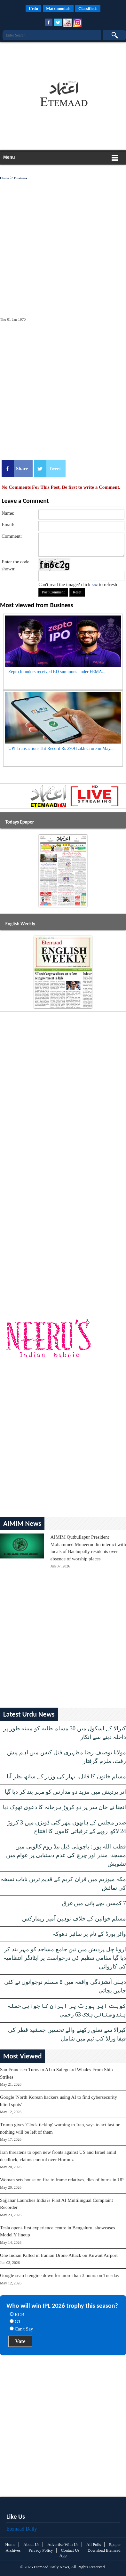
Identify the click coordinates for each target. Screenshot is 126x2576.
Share (22, 468)
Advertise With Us (62, 2544)
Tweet (55, 468)
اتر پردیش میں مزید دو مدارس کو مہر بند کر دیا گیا (65, 1792)
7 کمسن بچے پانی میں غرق (94, 1903)
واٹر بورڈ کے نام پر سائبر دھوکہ (89, 1934)
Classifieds (87, 8)
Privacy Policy (40, 2550)
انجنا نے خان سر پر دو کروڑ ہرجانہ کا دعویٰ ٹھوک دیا (64, 1807)
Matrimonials (58, 8)
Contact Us (70, 2550)
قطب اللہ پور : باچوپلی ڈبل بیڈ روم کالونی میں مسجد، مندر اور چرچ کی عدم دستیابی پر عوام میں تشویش (66, 1855)
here (95, 585)
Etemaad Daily (21, 2529)
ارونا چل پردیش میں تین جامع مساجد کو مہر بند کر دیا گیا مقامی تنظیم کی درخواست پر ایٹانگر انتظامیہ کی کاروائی (64, 1958)
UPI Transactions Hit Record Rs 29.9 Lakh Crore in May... (61, 748)
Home (4, 178)
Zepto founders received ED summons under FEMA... (57, 671)
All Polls (93, 2544)
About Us (31, 2544)
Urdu (33, 8)
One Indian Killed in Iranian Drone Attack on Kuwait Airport (59, 2255)
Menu (9, 157)
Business (20, 178)
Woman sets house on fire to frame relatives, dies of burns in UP (62, 2179)
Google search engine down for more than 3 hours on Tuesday (59, 2275)
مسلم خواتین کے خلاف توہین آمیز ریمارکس (74, 1918)
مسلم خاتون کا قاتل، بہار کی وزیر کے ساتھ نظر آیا (66, 1776)
